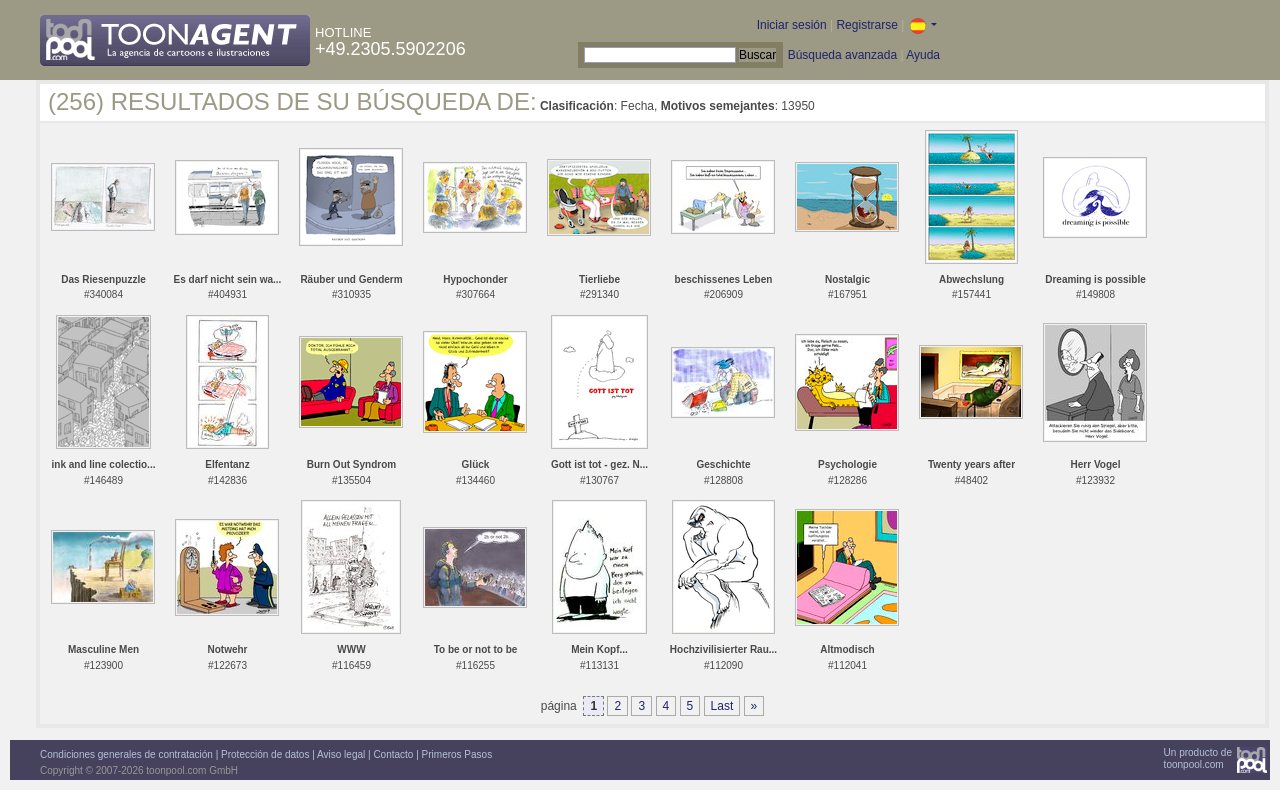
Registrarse (866, 25)
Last (722, 706)
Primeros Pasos (457, 754)
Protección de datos (265, 754)
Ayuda (923, 55)
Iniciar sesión (792, 25)
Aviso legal (341, 754)
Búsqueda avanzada (842, 55)
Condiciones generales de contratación (126, 754)
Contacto (393, 754)
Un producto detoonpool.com (1198, 758)
